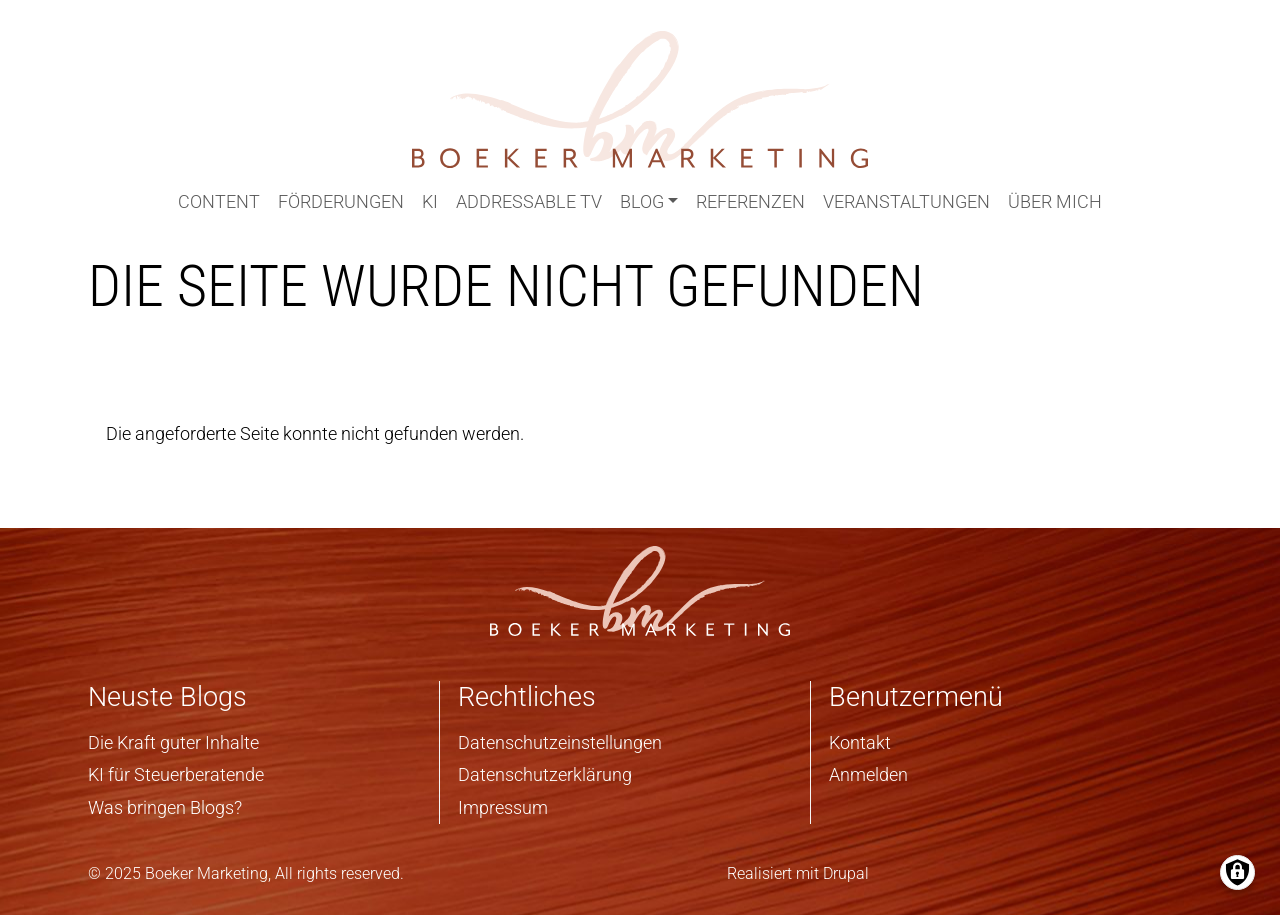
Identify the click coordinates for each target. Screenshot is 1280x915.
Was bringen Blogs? (165, 807)
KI (430, 201)
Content (219, 201)
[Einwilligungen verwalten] (1237, 872)
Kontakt (860, 742)
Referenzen (750, 201)
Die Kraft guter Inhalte (173, 742)
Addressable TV (529, 201)
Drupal (846, 873)
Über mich (1055, 201)
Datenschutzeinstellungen (560, 742)
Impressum (503, 807)
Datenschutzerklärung (545, 774)
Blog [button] (642, 201)
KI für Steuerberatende (176, 774)
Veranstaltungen (906, 201)
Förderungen (341, 201)
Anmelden (868, 774)
